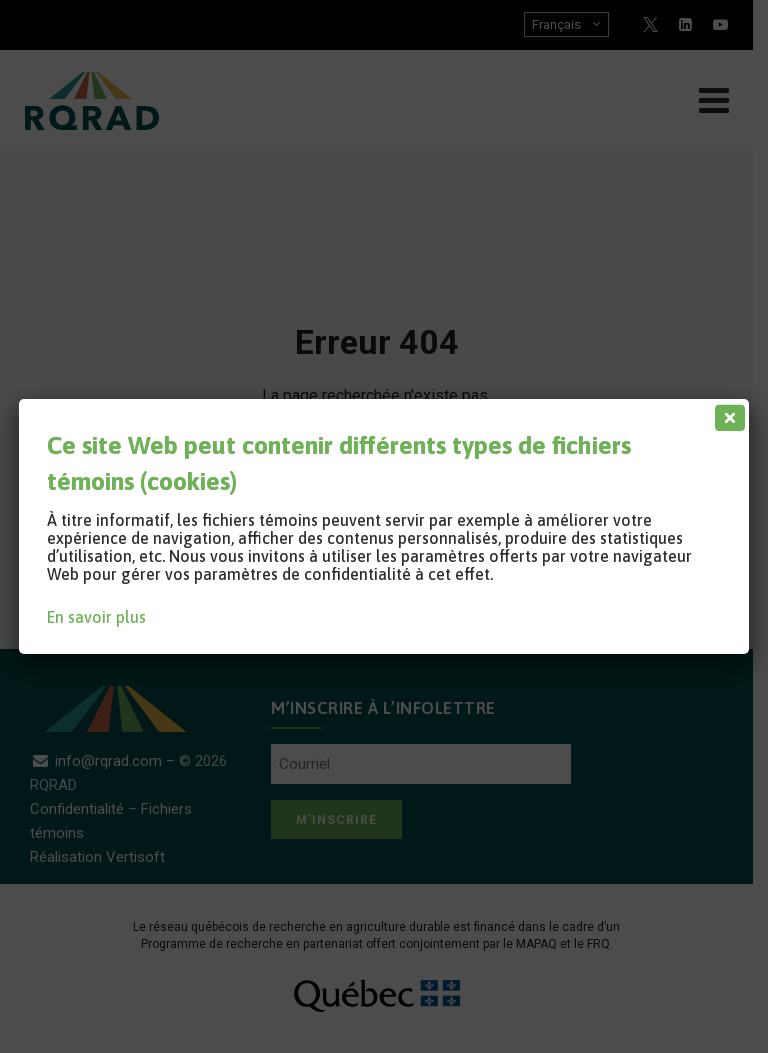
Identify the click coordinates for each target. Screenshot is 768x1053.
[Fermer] (726, 413)
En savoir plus (96, 617)
